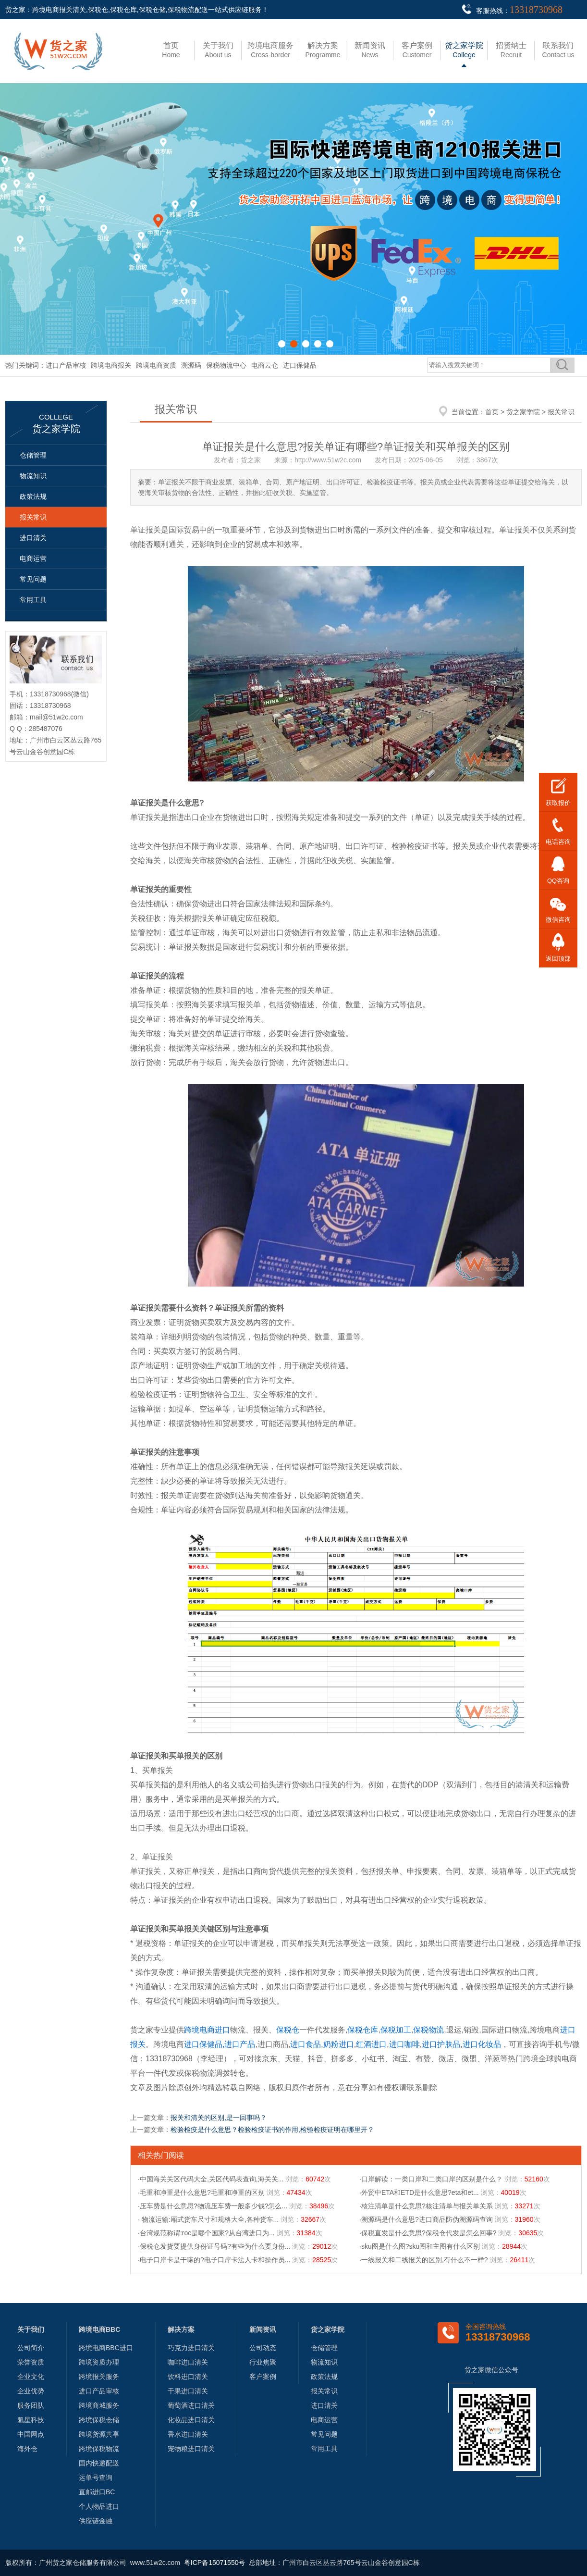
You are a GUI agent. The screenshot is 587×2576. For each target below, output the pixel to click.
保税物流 (428, 2030)
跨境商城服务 (99, 2405)
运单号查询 (95, 2477)
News (370, 50)
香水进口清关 (188, 2434)
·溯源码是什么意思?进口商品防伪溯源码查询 (426, 2219)
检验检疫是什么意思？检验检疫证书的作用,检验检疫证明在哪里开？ (272, 2129)
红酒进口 (371, 2044)
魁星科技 (30, 2420)
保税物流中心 (226, 365)
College (464, 50)
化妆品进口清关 (191, 2420)
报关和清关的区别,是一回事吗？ (219, 2117)
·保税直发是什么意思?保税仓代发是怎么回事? (427, 2233)
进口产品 (239, 2044)
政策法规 (33, 496)
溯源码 (191, 365)
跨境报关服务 (99, 2376)
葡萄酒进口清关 (191, 2405)
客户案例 (262, 2376)
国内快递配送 (99, 2463)
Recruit (511, 50)
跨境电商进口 (207, 2030)
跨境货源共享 (99, 2434)
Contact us (558, 50)
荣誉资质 (30, 2362)
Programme (322, 50)
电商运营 (33, 558)
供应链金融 (95, 2521)
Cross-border (270, 50)
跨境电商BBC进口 (106, 2348)
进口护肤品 (441, 2044)
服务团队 (30, 2405)
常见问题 (33, 579)
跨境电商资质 (156, 365)
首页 (492, 412)
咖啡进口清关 (188, 2362)
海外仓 (27, 2448)
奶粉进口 (338, 2044)
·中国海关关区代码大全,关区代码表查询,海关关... (210, 2179)
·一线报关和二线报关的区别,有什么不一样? (423, 2260)
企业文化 (30, 2376)
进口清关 (33, 538)
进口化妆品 (482, 2044)
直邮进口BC (97, 2492)
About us (218, 50)
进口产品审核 (66, 365)
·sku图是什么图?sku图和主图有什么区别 (419, 2246)
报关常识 (33, 517)
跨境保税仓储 (99, 2420)
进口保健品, (204, 2044)
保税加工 (395, 2030)
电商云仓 (264, 365)
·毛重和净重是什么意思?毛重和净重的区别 (201, 2192)
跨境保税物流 (99, 2448)
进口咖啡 (404, 2044)
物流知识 (33, 476)
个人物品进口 (99, 2506)
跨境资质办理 (99, 2362)
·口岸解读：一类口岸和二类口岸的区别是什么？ (430, 2179)
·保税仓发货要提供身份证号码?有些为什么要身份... (214, 2246)
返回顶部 (558, 958)
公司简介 (30, 2348)
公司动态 (262, 2348)
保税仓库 (362, 2030)
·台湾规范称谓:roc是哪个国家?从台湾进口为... (206, 2233)
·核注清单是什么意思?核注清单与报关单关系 (426, 2206)
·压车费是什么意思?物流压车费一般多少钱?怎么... (212, 2206)
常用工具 (33, 600)
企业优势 (30, 2391)
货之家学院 (523, 412)
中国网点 (30, 2434)
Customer (417, 50)
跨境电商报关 (111, 365)
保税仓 (287, 2030)
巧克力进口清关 (191, 2348)
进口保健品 (300, 365)
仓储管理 (33, 455)
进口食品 (305, 2044)
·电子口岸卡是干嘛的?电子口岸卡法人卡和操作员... (214, 2260)
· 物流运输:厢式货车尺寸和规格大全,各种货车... (208, 2219)
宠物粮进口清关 (191, 2448)
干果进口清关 (188, 2391)
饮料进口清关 (188, 2376)
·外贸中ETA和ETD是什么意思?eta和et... (419, 2192)
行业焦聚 (262, 2362)
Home (171, 50)
